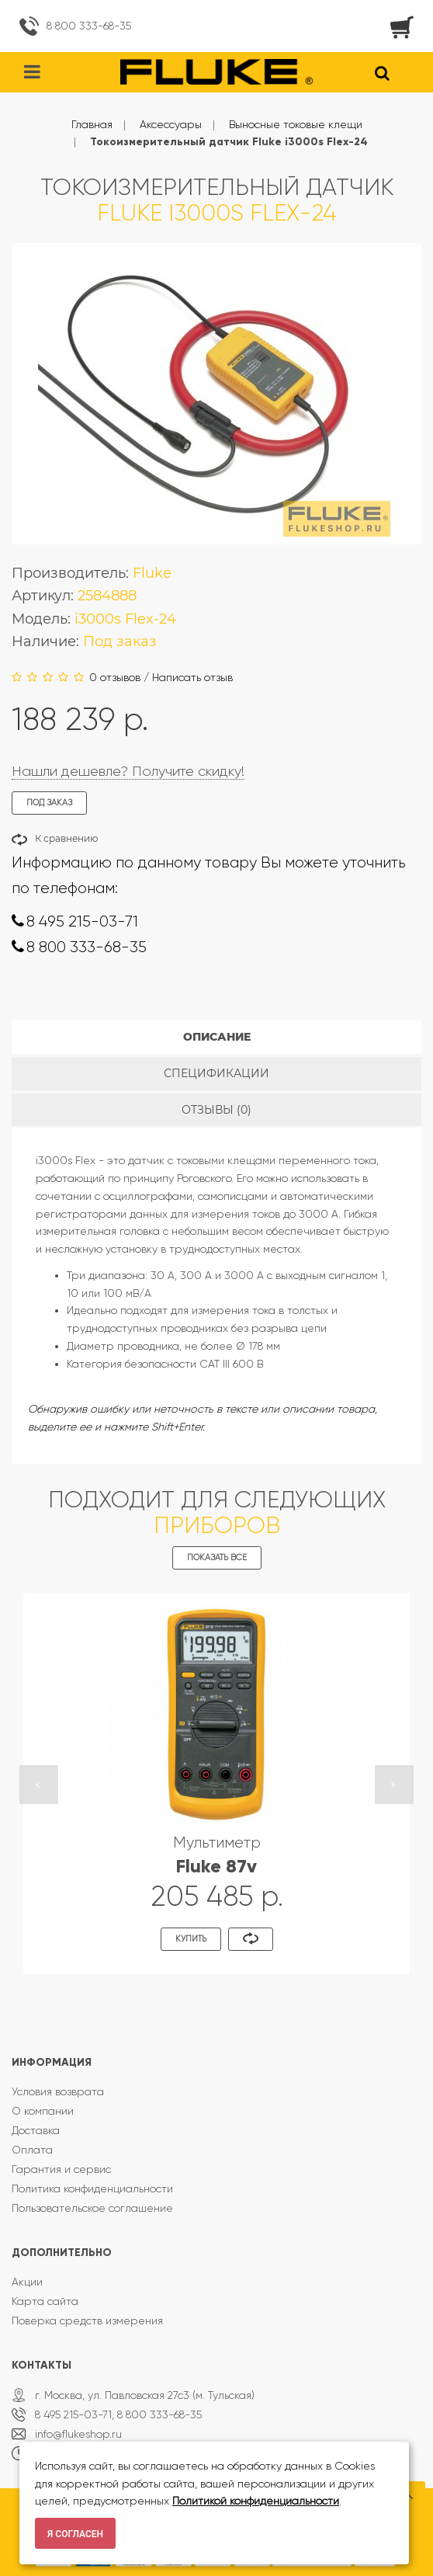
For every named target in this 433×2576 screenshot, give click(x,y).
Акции (27, 2281)
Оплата (32, 2149)
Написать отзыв (192, 677)
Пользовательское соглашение (92, 2208)
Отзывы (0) (216, 1110)
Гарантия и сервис (61, 2169)
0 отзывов (114, 677)
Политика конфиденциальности (92, 2188)
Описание (217, 1037)
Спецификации (216, 1073)
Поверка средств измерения (87, 2320)
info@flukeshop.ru (78, 2434)
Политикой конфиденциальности (255, 2500)
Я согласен (75, 2534)
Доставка (36, 2130)
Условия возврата (58, 2091)
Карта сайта (45, 2301)
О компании (43, 2111)
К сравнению (66, 838)
